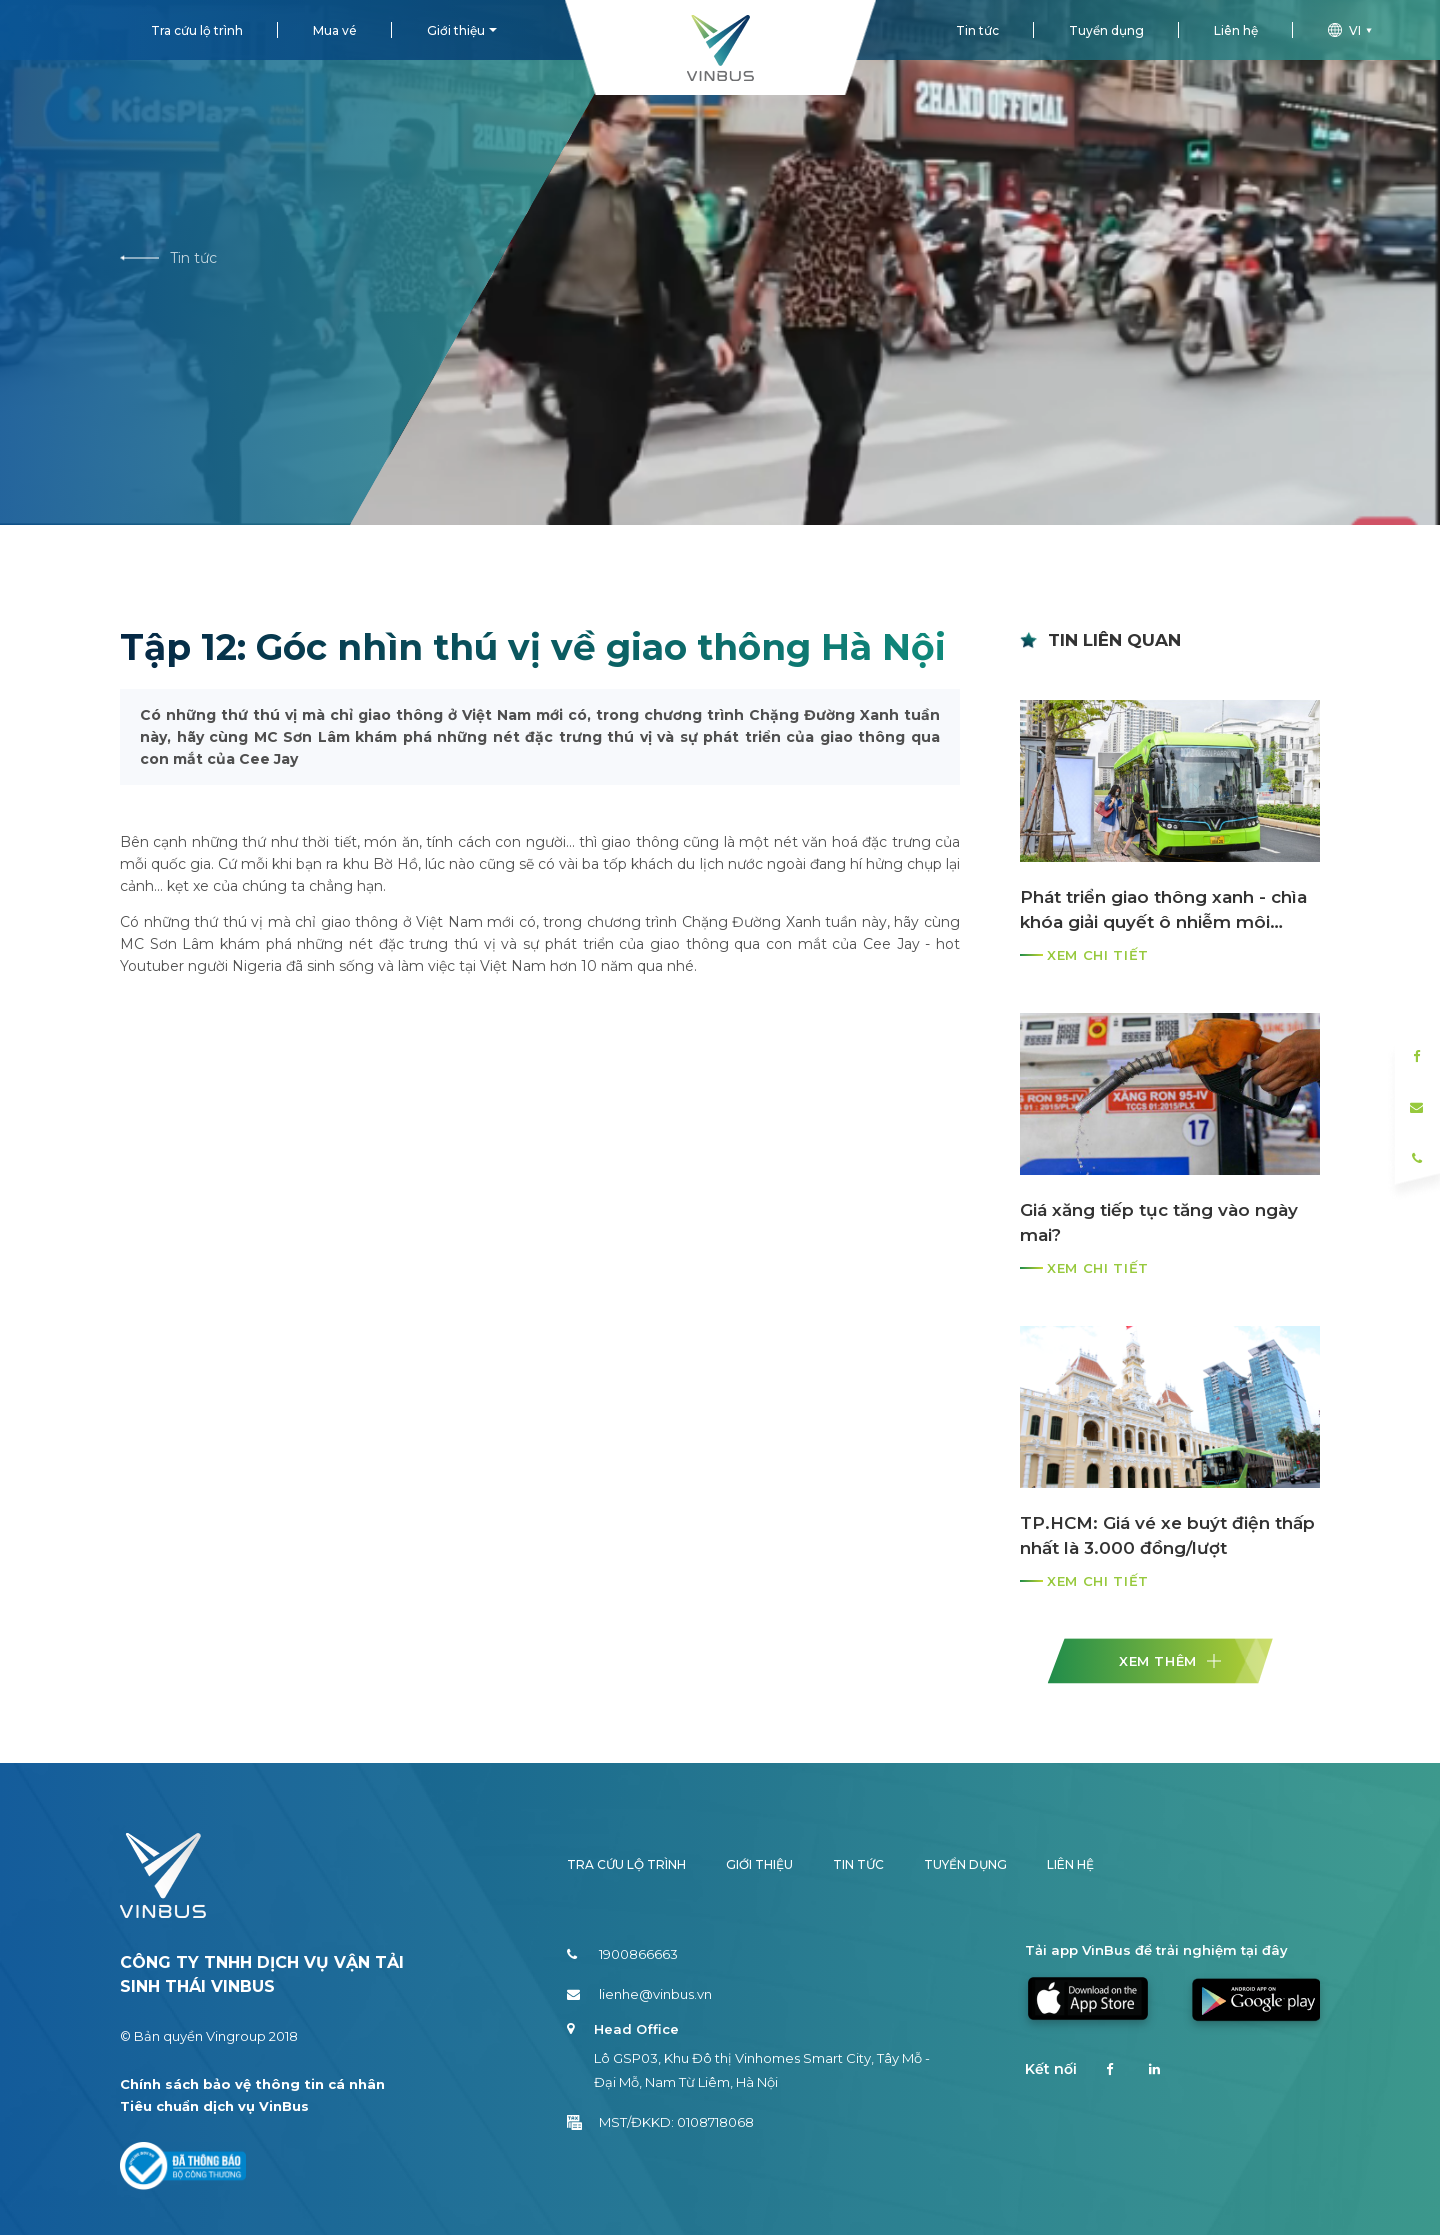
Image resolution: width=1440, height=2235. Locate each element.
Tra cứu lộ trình (197, 30)
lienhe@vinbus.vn (639, 1994)
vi (1352, 30)
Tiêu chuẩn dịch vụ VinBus (214, 2106)
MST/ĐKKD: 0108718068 (660, 2122)
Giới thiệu (456, 30)
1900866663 (622, 1954)
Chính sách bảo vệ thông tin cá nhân (252, 2084)
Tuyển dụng (1106, 30)
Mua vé (335, 30)
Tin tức (977, 30)
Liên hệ (1236, 30)
